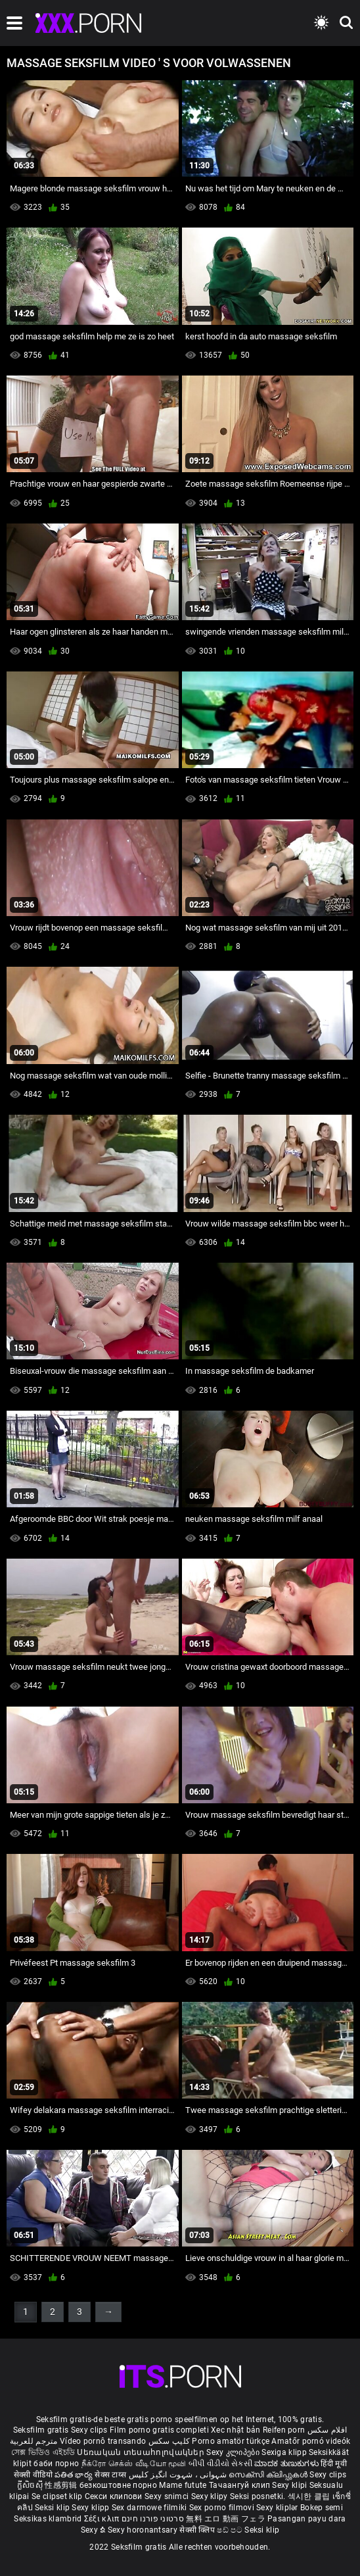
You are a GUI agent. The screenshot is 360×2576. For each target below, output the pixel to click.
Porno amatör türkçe (230, 2441)
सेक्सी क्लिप (198, 2530)
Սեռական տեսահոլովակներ (141, 2452)
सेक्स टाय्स (111, 2474)
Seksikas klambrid (48, 2518)
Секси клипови (115, 2496)
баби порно (56, 2463)
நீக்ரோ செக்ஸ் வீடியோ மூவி (134, 2463)
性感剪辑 (62, 2485)
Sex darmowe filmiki (149, 2507)
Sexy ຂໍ (94, 2530)
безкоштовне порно (118, 2485)
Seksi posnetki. (259, 2496)
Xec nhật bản (236, 2430)
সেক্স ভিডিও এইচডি (43, 2452)
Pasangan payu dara (306, 2518)
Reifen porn (284, 2430)
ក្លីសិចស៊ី (31, 2485)
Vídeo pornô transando (103, 2441)
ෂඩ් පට (230, 2530)
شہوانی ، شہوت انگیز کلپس (179, 2474)
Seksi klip (53, 2507)
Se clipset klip (58, 2496)
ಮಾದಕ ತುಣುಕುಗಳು (287, 2463)
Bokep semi (321, 2507)
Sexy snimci (168, 2496)
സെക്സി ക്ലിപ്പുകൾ (269, 2474)
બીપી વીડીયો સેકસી (220, 2463)
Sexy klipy (210, 2496)
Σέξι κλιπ (103, 2518)
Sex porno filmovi (221, 2507)
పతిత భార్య (75, 2474)
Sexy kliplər (278, 2507)
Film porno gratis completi (159, 2430)
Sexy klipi (290, 2485)
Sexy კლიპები (233, 2452)
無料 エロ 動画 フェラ (225, 2518)
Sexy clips (90, 2430)
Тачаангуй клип (241, 2485)
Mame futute (182, 2485)
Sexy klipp (91, 2507)
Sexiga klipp (285, 2452)
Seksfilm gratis (41, 2430)
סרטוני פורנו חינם (153, 2518)
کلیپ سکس (169, 2441)
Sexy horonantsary (143, 2530)
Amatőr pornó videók (310, 2441)
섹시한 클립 (310, 2496)
